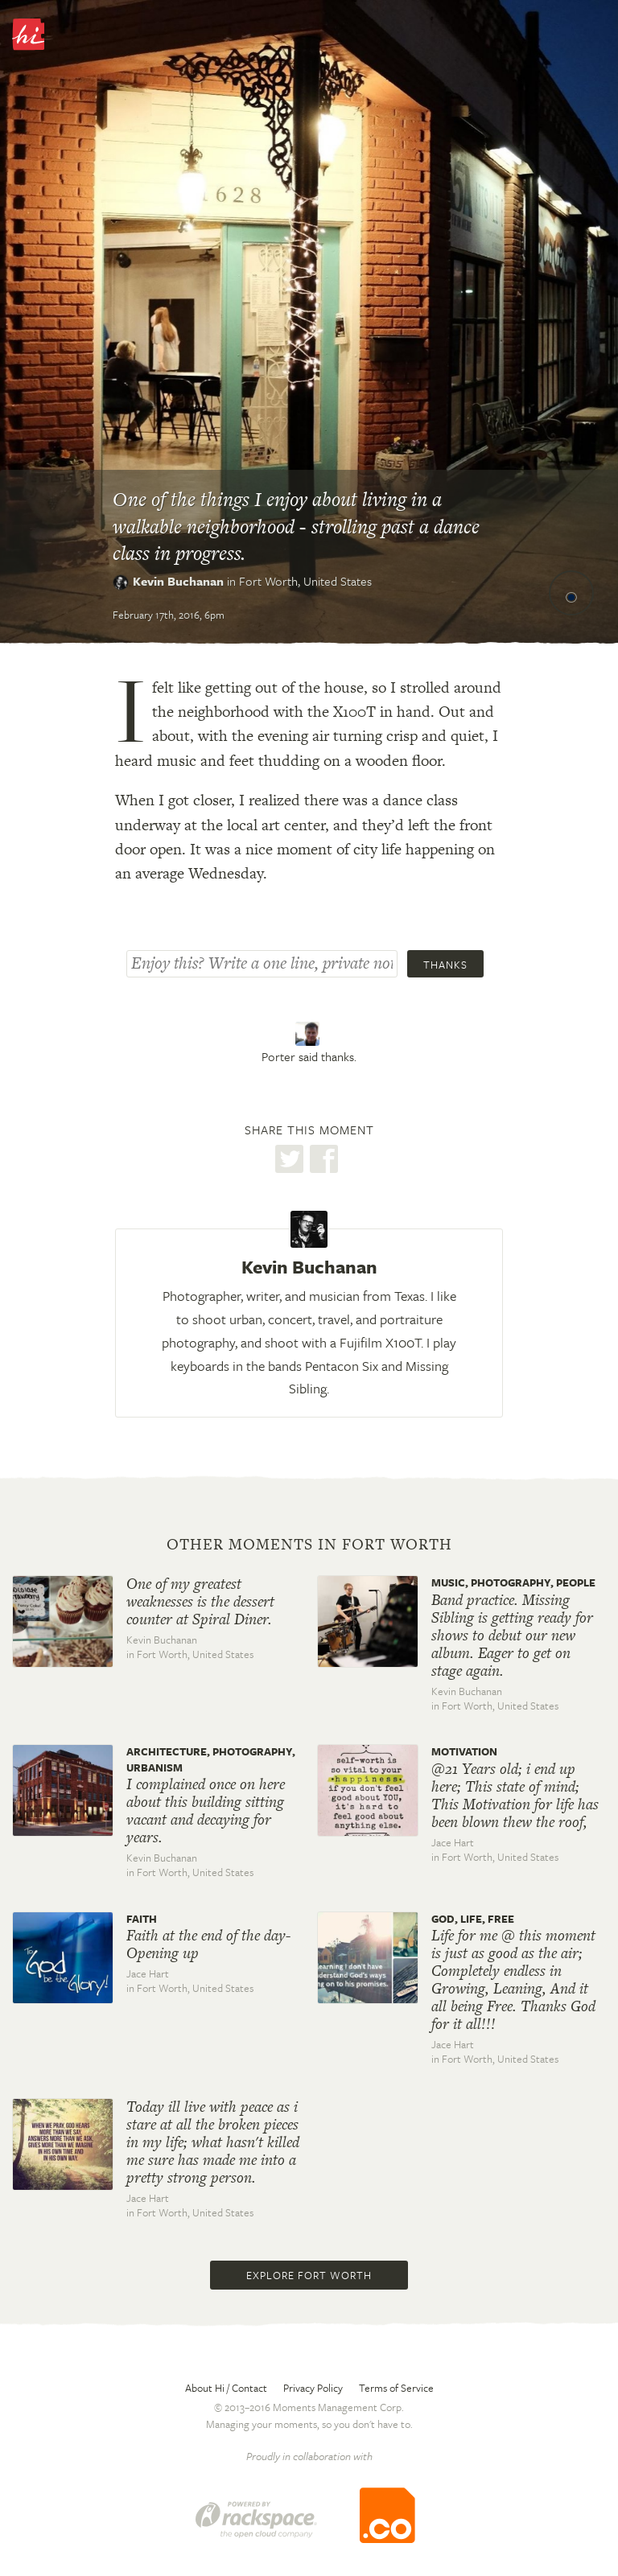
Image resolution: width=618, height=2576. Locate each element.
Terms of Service (396, 2388)
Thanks (445, 965)
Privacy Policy (313, 2388)
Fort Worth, (305, 581)
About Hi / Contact (226, 2388)
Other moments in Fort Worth (309, 1545)
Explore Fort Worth (309, 2275)
